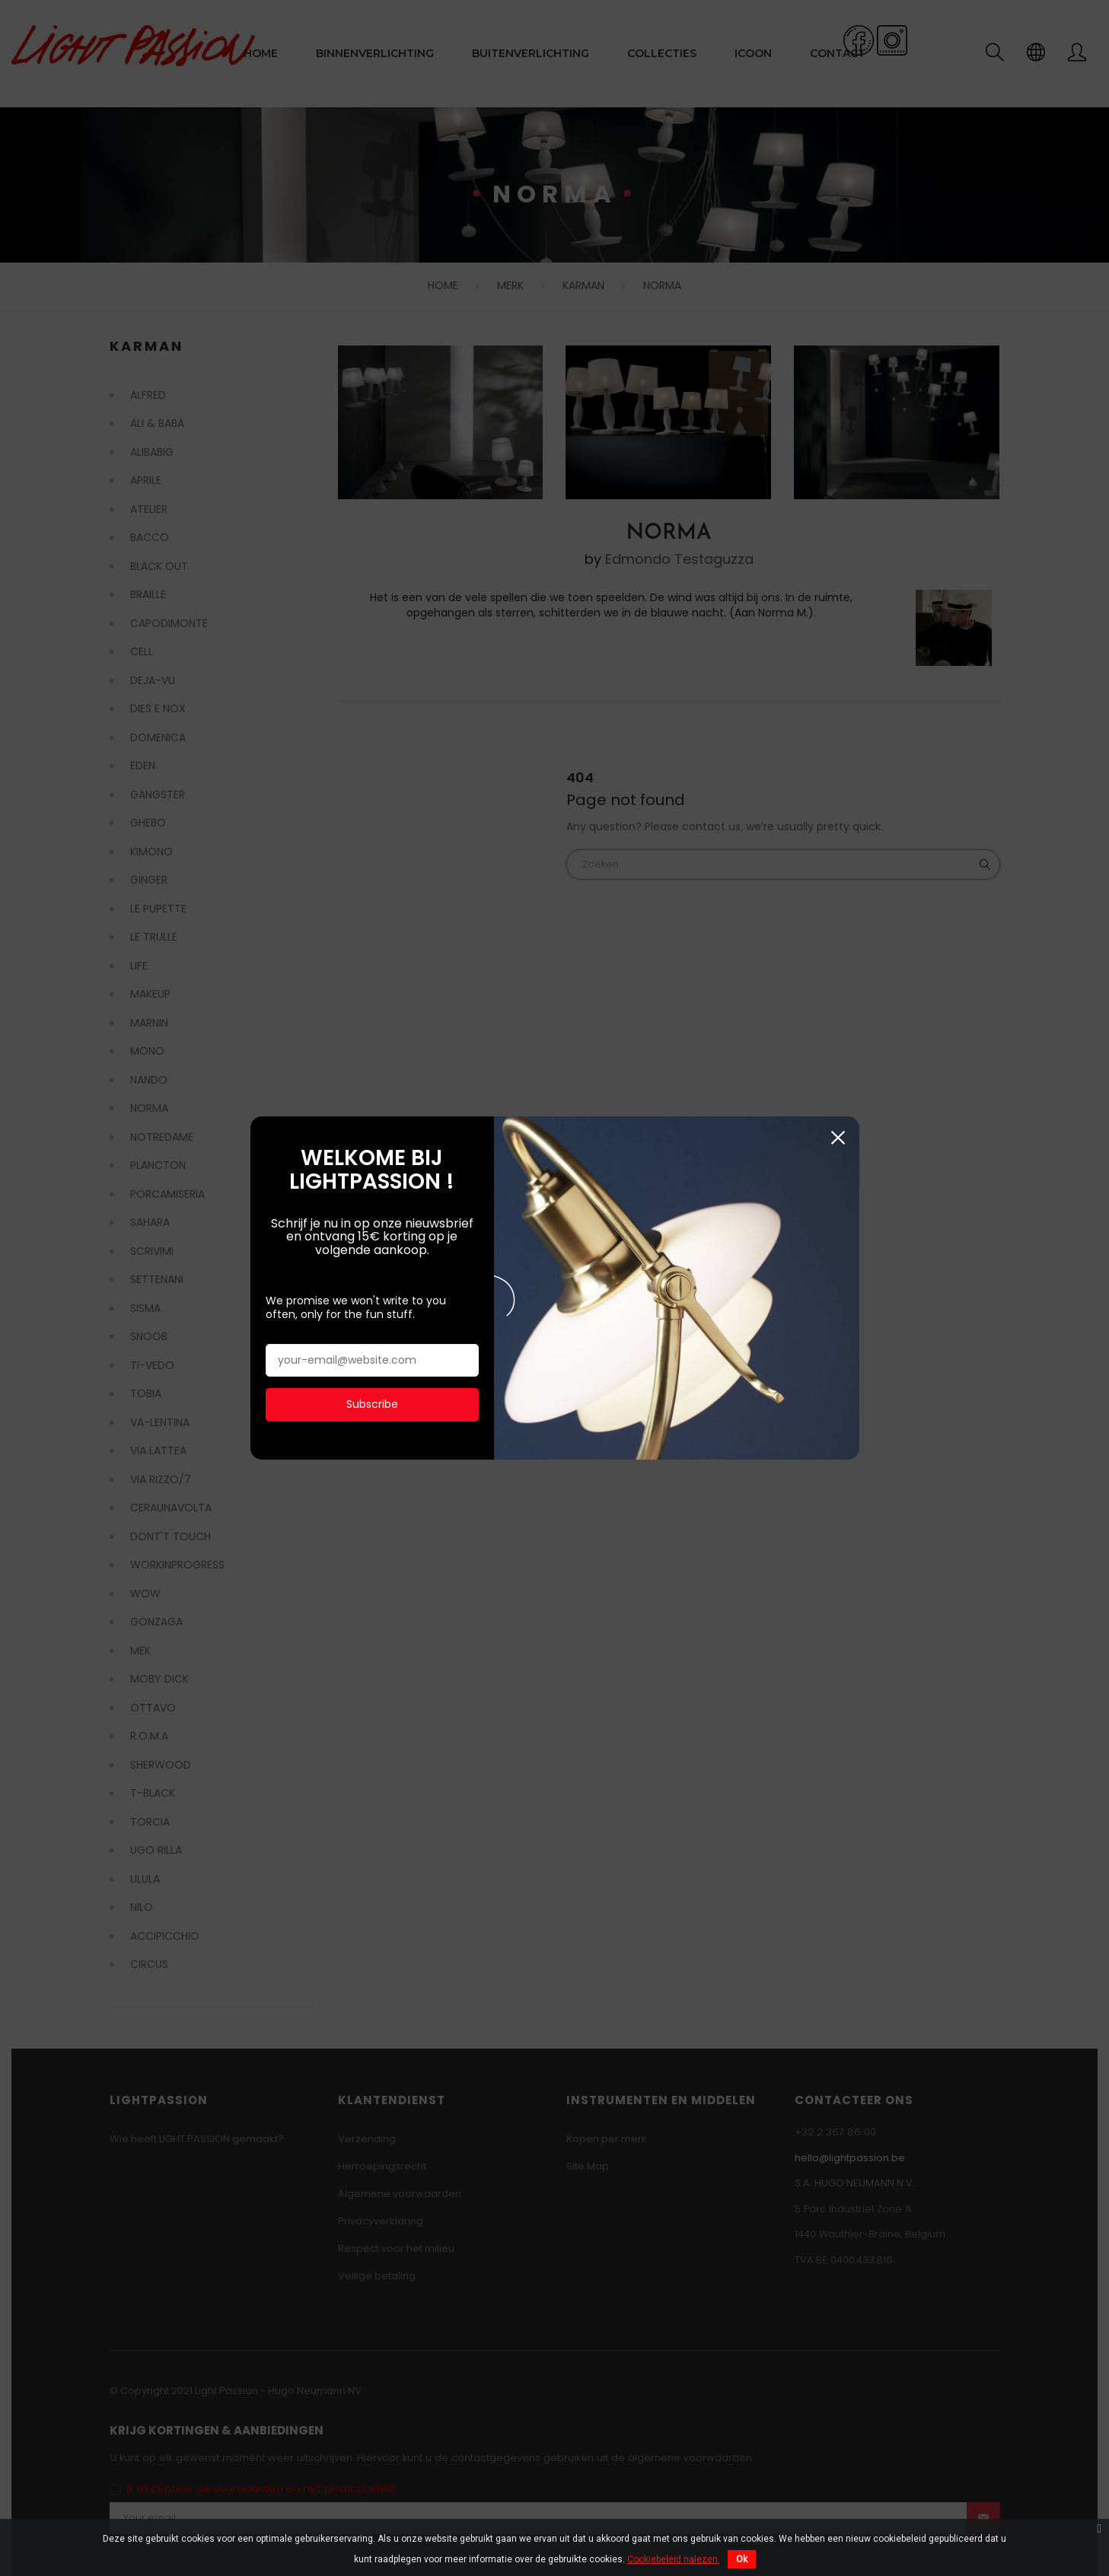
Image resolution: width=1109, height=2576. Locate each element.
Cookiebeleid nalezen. (673, 2559)
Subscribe (372, 1328)
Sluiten (838, 1061)
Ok (741, 2559)
